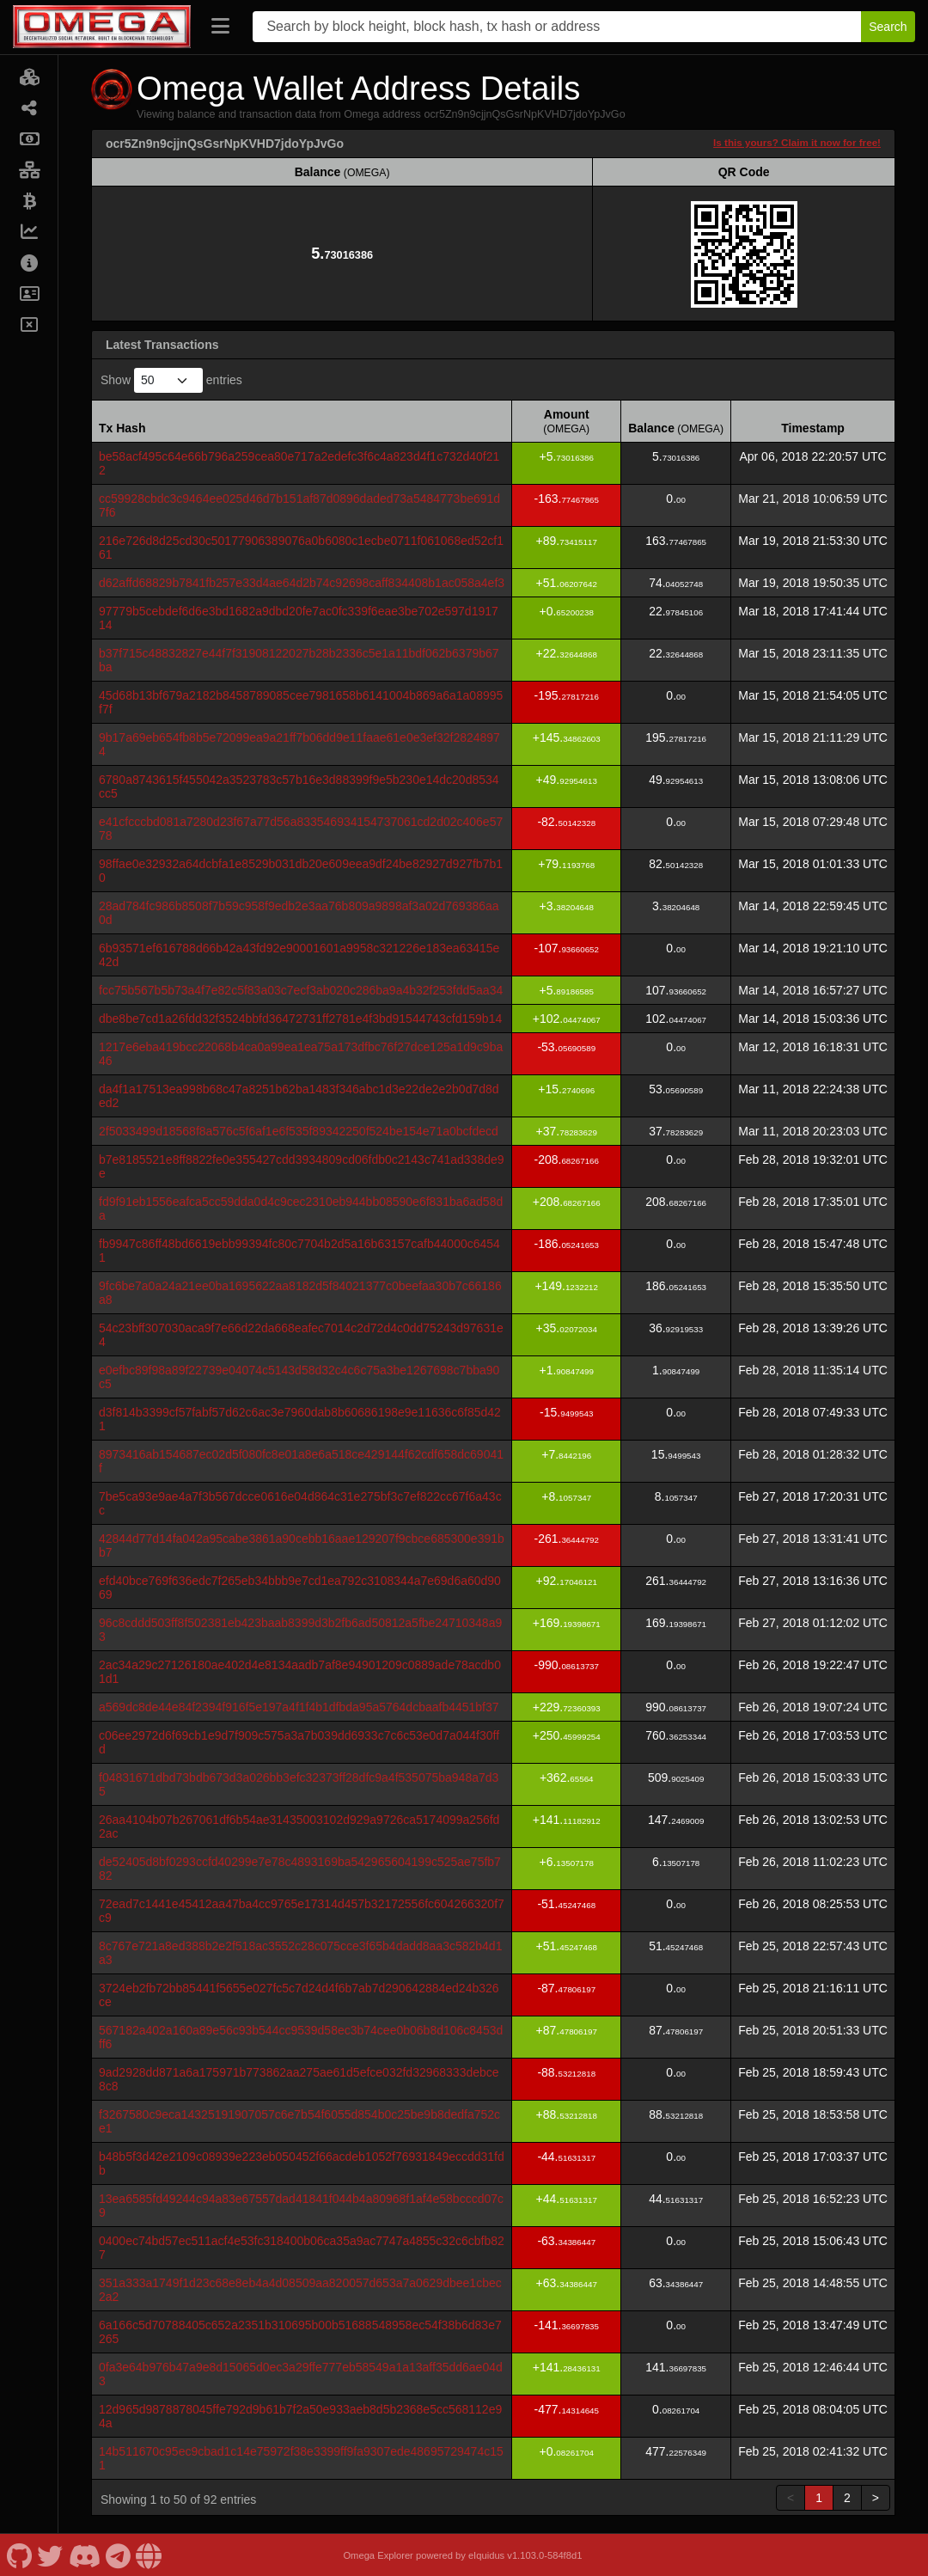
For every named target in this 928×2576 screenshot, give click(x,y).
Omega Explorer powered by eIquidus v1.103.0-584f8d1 (462, 2555)
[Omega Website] (149, 2555)
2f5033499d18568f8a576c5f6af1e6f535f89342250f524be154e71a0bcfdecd (298, 1131)
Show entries (171, 380)
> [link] (875, 2498)
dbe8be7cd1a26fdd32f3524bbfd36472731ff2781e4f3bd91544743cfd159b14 (300, 1018)
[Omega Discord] (84, 2555)
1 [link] (818, 2498)
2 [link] (847, 2498)
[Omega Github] (19, 2555)
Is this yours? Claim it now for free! (797, 142)
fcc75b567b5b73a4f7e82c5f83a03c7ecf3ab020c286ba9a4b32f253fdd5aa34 (301, 990)
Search (888, 27)
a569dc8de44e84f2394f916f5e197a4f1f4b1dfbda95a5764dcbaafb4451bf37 (299, 1707)
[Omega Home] (101, 26)
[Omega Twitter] (50, 2555)
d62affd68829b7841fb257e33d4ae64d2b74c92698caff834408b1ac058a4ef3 (301, 583)
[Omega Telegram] (118, 2555)
